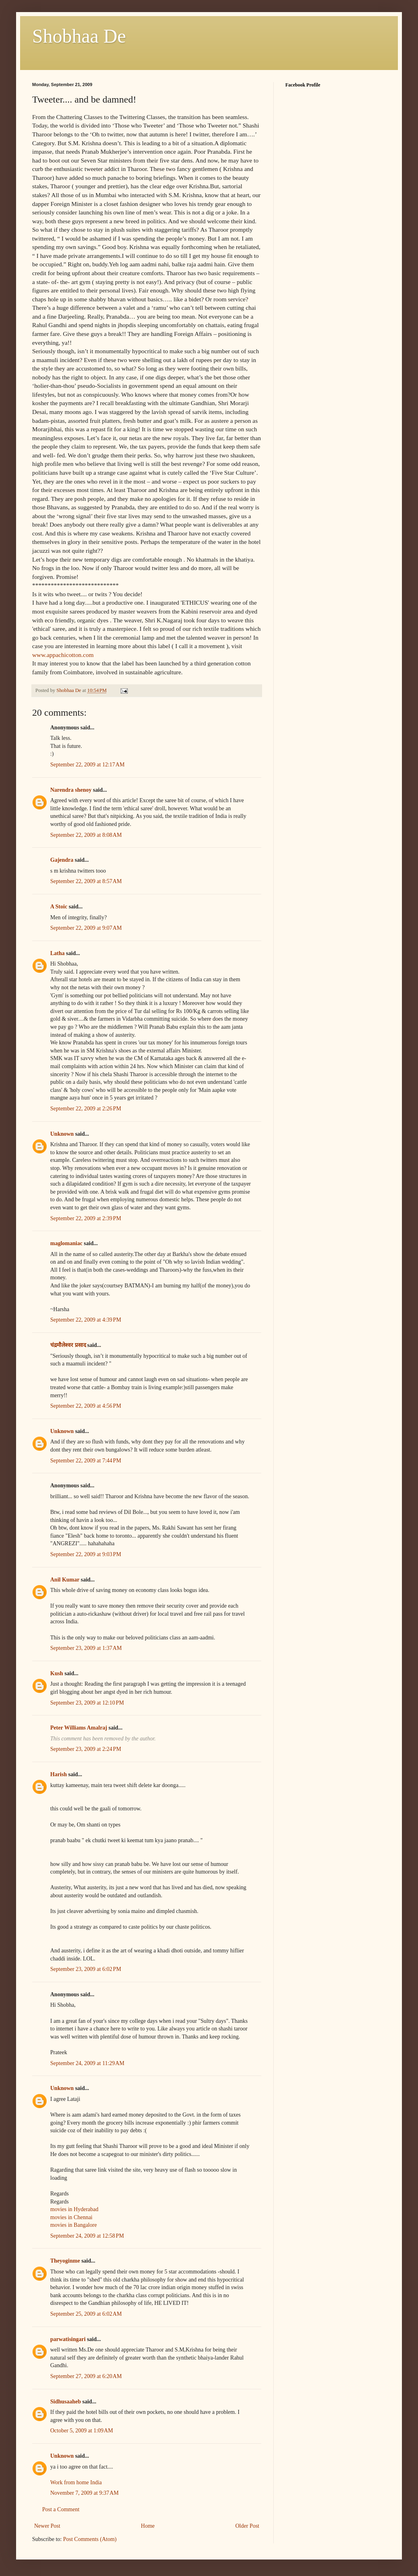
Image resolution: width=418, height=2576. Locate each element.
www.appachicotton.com (63, 654)
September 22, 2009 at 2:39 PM (85, 1218)
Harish (58, 1774)
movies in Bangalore (73, 2225)
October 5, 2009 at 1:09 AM (81, 2431)
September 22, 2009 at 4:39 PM (85, 1320)
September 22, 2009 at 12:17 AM (87, 765)
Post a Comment (61, 2509)
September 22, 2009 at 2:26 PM (85, 1109)
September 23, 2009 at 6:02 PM (85, 1969)
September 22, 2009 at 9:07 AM (86, 928)
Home (148, 2526)
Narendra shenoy (71, 790)
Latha (57, 953)
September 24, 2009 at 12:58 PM (87, 2236)
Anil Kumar (64, 1580)
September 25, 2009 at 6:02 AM (86, 2314)
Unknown (62, 1134)
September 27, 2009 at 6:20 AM (86, 2376)
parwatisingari (68, 2339)
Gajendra (62, 860)
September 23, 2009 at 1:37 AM (86, 1648)
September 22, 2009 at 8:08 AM (86, 835)
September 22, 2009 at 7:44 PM (85, 1461)
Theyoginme (65, 2261)
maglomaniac (66, 1243)
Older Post (248, 2526)
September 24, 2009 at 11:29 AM (87, 2063)
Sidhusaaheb (65, 2402)
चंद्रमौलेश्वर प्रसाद (68, 1345)
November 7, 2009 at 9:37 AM (84, 2493)
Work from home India (76, 2482)
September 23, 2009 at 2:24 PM (85, 1749)
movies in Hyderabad (74, 2209)
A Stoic (58, 907)
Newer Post (47, 2526)
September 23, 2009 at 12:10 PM (87, 1703)
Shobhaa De (79, 36)
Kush (56, 1673)
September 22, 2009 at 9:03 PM (85, 1554)
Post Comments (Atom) (90, 2539)
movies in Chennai (71, 2217)
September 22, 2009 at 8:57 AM (86, 881)
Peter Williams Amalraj (78, 1728)
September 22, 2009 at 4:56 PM (85, 1406)
